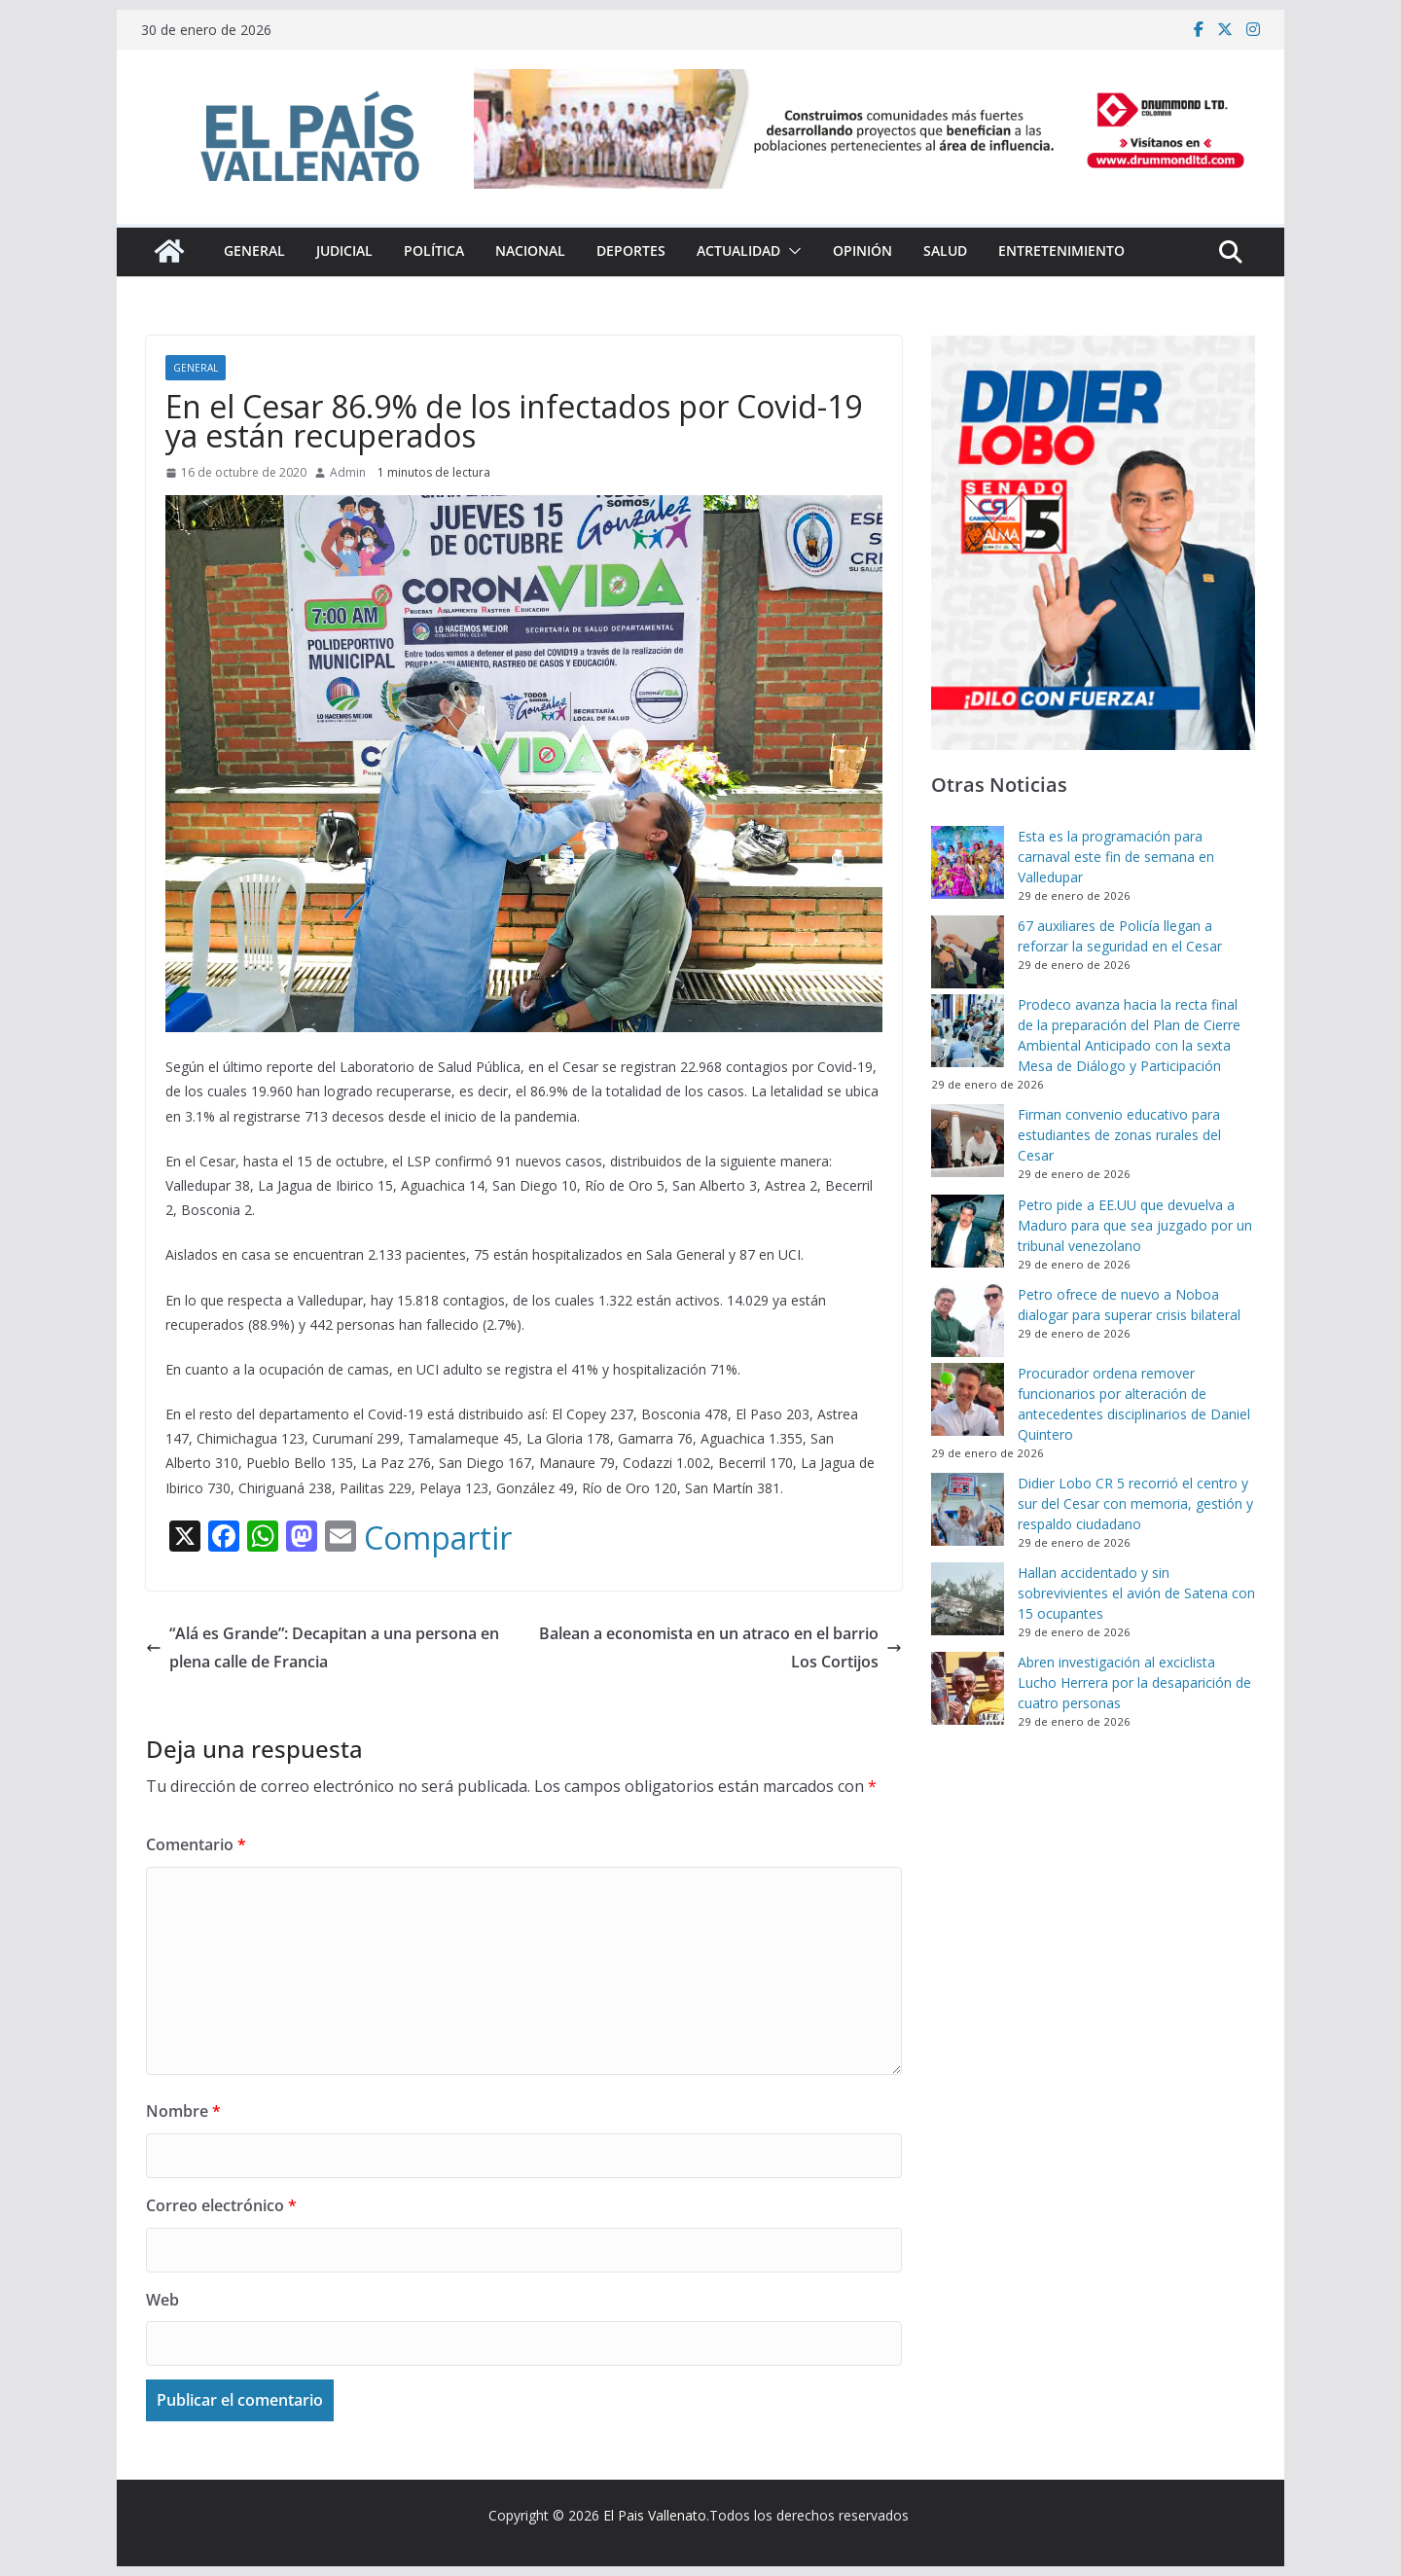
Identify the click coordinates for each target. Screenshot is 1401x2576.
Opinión (862, 250)
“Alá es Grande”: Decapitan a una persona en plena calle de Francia (322, 1647)
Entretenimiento (1061, 250)
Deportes (630, 250)
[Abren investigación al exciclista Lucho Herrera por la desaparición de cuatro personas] (967, 1688)
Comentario (196, 1844)
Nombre (183, 2111)
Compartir (438, 1538)
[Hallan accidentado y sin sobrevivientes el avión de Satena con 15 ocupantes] (967, 1598)
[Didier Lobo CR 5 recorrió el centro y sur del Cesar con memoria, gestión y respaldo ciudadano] (967, 1509)
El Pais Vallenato (654, 2515)
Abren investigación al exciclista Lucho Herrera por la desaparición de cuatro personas (1134, 1682)
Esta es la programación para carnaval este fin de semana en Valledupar (1116, 856)
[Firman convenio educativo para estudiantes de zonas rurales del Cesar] (967, 1140)
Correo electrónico (221, 2205)
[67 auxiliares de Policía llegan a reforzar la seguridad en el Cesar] (967, 951)
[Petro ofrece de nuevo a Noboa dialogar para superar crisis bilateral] (967, 1320)
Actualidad (738, 250)
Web (162, 2299)
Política (434, 250)
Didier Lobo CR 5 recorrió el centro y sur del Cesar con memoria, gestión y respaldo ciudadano (1135, 1503)
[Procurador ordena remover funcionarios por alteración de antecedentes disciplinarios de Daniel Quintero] (967, 1399)
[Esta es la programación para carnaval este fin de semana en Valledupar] (967, 862)
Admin (348, 472)
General (254, 250)
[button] (791, 251)
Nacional (530, 250)
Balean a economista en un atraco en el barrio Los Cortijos (720, 1647)
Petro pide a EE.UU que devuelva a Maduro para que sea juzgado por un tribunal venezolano (1135, 1225)
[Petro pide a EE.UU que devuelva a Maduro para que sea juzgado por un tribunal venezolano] (967, 1231)
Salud (945, 250)
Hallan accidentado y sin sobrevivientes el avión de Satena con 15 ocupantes (1136, 1593)
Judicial (344, 250)
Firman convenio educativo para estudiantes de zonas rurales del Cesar (1119, 1134)
